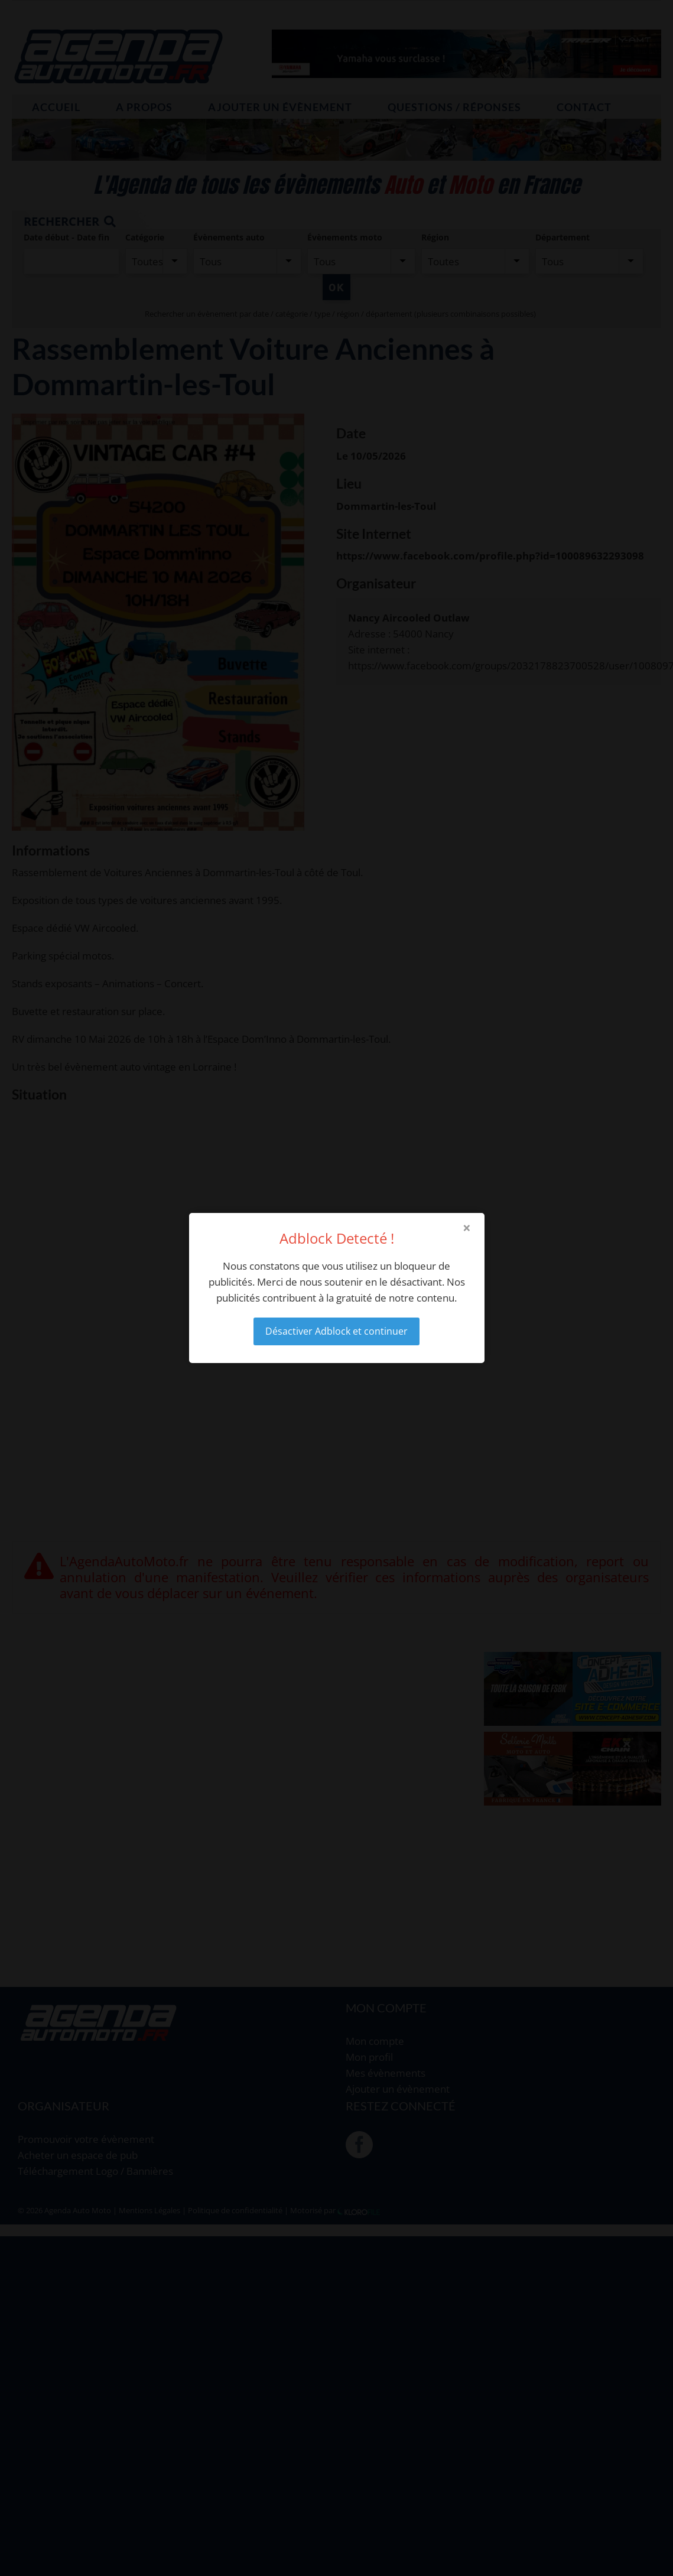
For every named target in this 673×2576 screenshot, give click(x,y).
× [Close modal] (467, 1228)
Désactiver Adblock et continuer (336, 1331)
